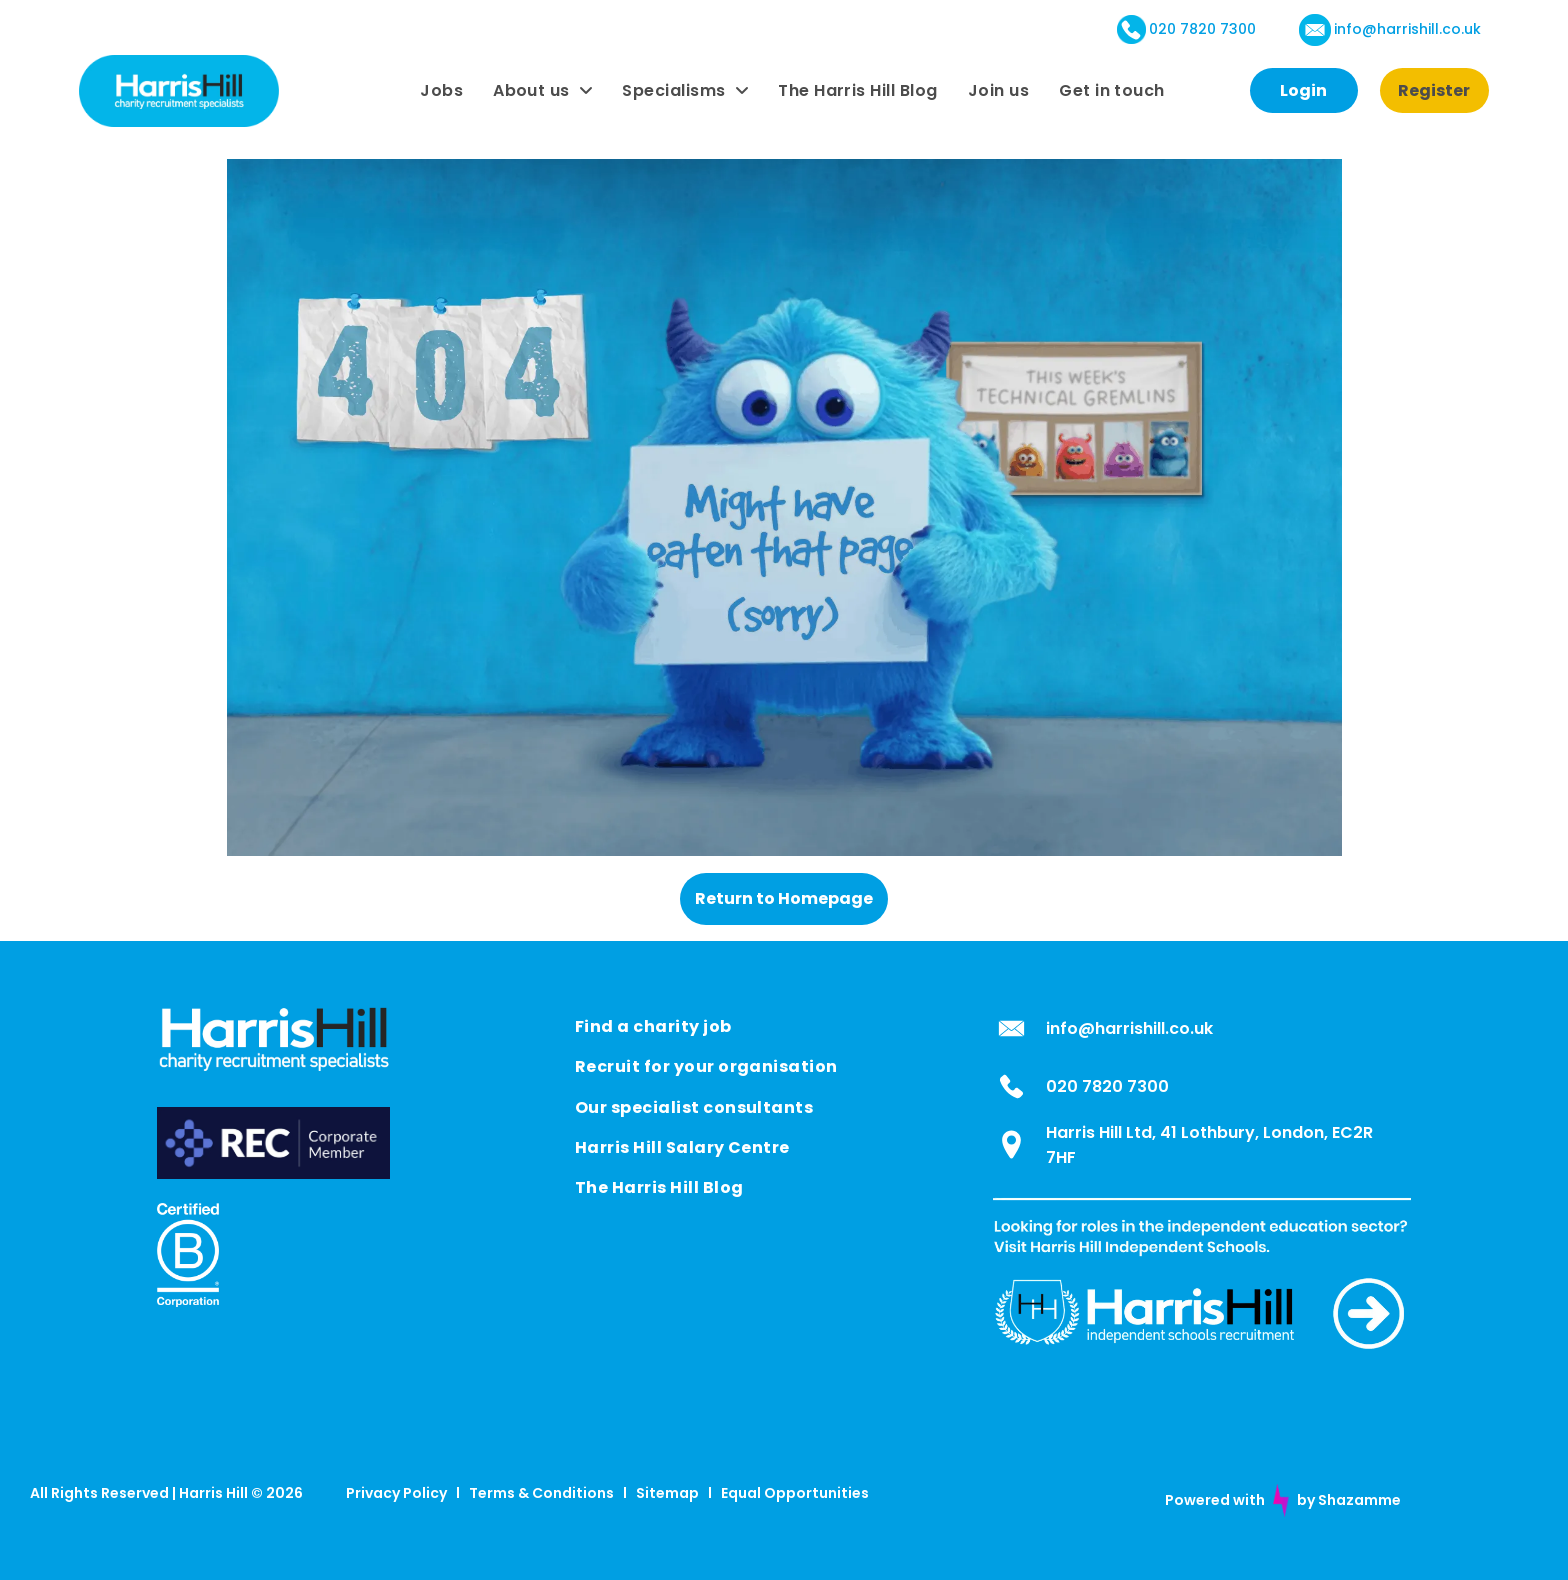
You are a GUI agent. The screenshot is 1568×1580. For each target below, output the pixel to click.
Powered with (1215, 1500)
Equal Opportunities (795, 1493)
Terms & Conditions (541, 1493)
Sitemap (667, 1493)
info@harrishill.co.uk (1407, 29)
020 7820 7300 (1202, 29)
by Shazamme (1349, 1500)
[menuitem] (441, 90)
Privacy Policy (396, 1493)
